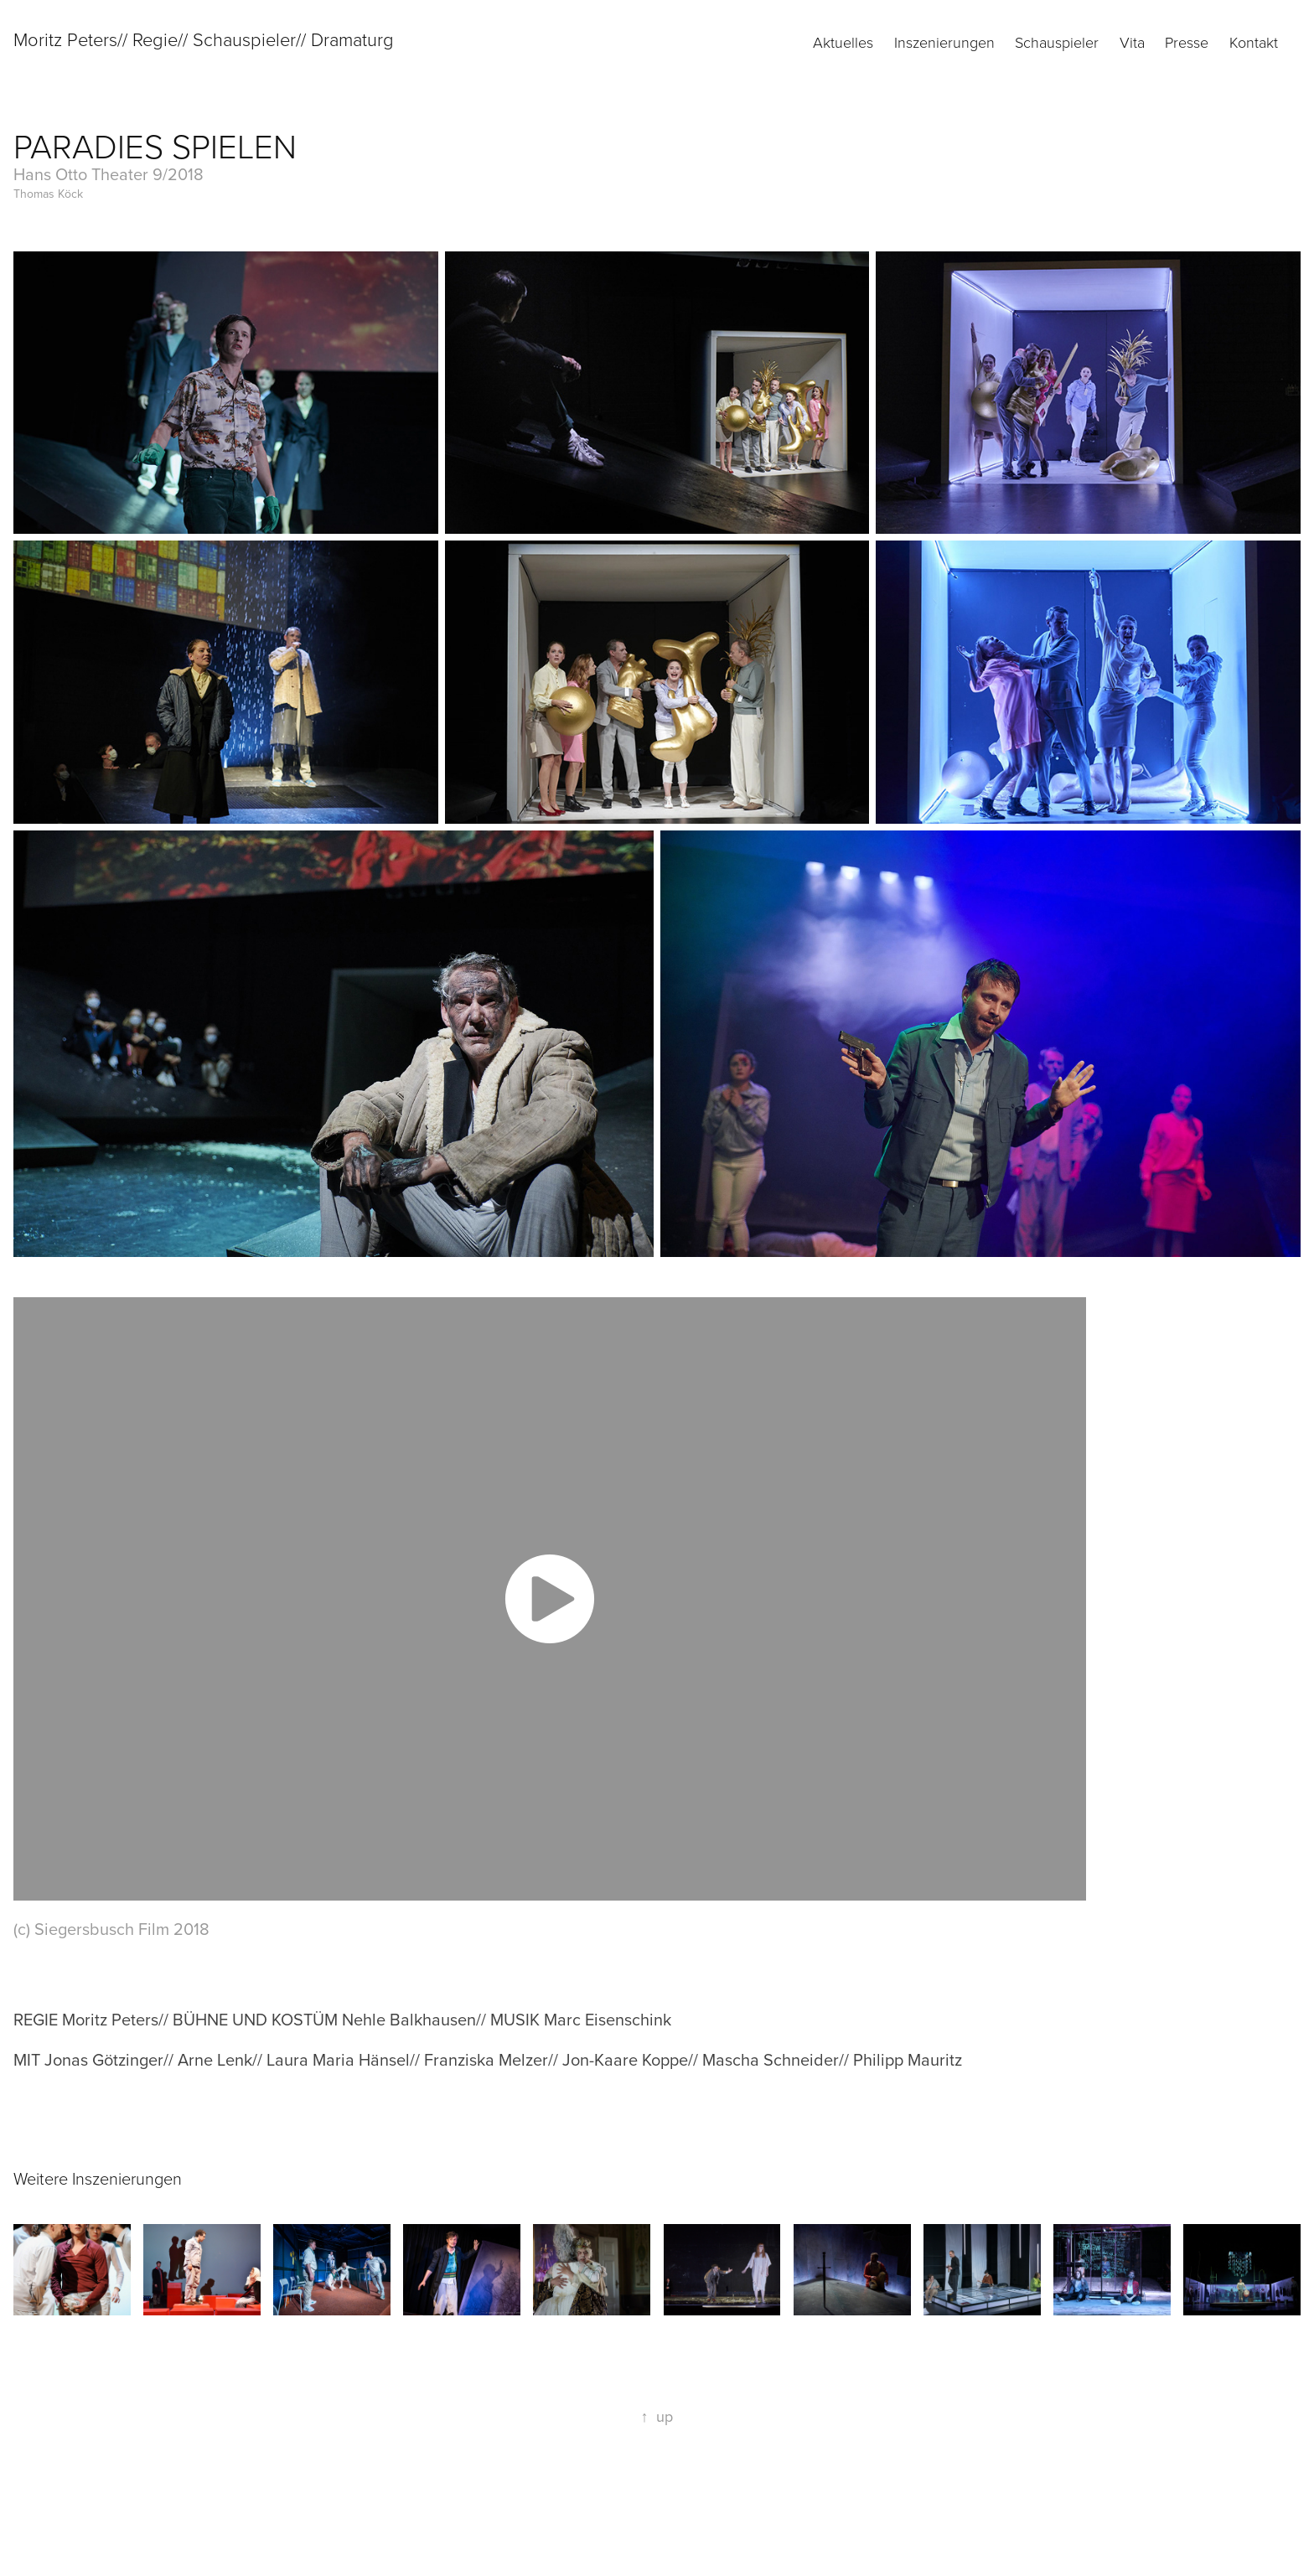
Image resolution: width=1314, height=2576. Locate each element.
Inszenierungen (944, 42)
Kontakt (1253, 42)
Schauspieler (1057, 42)
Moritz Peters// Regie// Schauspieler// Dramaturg (203, 39)
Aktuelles (843, 42)
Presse (1186, 42)
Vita (1132, 42)
